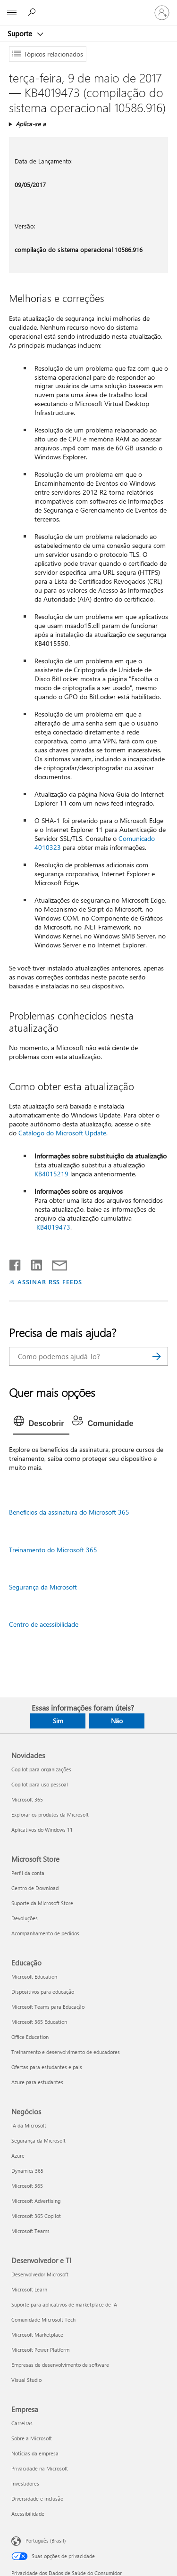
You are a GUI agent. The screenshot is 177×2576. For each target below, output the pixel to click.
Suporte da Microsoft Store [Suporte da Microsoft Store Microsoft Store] (42, 1903)
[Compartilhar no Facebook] (15, 1263)
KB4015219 (51, 1173)
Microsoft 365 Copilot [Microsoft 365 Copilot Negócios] (36, 2215)
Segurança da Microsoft (43, 1586)
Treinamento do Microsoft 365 (53, 1549)
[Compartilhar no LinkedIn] (32, 1263)
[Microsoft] (88, 7)
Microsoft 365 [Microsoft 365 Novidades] (27, 1799)
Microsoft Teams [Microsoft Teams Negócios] (30, 2230)
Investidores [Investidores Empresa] (25, 2483)
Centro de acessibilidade (43, 1624)
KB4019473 (53, 1227)
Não (117, 1720)
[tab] (41, 1424)
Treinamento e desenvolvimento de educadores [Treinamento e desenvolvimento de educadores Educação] (65, 2051)
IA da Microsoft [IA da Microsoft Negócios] (28, 2125)
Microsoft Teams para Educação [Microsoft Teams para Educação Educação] (47, 2006)
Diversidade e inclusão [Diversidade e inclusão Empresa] (37, 2498)
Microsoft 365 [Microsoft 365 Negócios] (27, 2185)
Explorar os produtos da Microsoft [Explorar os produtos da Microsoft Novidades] (50, 1814)
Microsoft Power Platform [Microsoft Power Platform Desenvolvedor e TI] (40, 2349)
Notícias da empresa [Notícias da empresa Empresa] (35, 2453)
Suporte (21, 33)
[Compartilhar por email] (55, 1263)
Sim (58, 1720)
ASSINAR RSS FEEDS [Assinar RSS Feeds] (50, 1282)
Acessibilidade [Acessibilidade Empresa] (27, 2513)
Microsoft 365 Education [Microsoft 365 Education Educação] (39, 2021)
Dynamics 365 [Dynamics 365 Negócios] (27, 2170)
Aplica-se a (31, 124)
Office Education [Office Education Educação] (30, 2036)
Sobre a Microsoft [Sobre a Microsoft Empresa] (31, 2438)
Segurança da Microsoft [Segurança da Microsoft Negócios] (38, 2140)
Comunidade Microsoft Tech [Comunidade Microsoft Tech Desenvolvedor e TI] (43, 2319)
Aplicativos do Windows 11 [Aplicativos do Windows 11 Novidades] (42, 1829)
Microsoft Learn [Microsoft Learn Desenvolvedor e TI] (29, 2289)
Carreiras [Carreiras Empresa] (22, 2423)
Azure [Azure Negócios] (18, 2155)
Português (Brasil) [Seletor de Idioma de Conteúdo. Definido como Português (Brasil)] (45, 2540)
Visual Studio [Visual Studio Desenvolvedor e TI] (26, 2379)
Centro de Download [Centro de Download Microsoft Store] (35, 1887)
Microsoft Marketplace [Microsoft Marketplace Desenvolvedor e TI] (37, 2334)
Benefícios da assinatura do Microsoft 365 (69, 1512)
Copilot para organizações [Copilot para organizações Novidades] (41, 1769)
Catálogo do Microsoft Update (62, 1132)
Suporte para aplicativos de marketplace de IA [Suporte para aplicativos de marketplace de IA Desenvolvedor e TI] (64, 2304)
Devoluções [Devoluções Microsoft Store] (24, 1918)
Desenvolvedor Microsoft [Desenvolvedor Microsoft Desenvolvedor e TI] (39, 2274)
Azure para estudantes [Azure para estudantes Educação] (37, 2082)
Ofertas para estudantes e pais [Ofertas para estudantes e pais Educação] (46, 2067)
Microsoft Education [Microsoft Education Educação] (34, 1976)
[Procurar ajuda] (33, 12)
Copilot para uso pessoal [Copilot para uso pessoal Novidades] (39, 1784)
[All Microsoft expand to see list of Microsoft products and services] (11, 12)
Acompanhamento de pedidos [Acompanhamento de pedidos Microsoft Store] (45, 1933)
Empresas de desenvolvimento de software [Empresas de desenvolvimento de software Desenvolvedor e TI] (60, 2364)
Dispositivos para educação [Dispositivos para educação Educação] (42, 1991)
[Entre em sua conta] (162, 12)
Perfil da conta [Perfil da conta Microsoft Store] (27, 1872)
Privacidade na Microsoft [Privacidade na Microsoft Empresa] (39, 2468)
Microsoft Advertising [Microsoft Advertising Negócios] (35, 2200)
